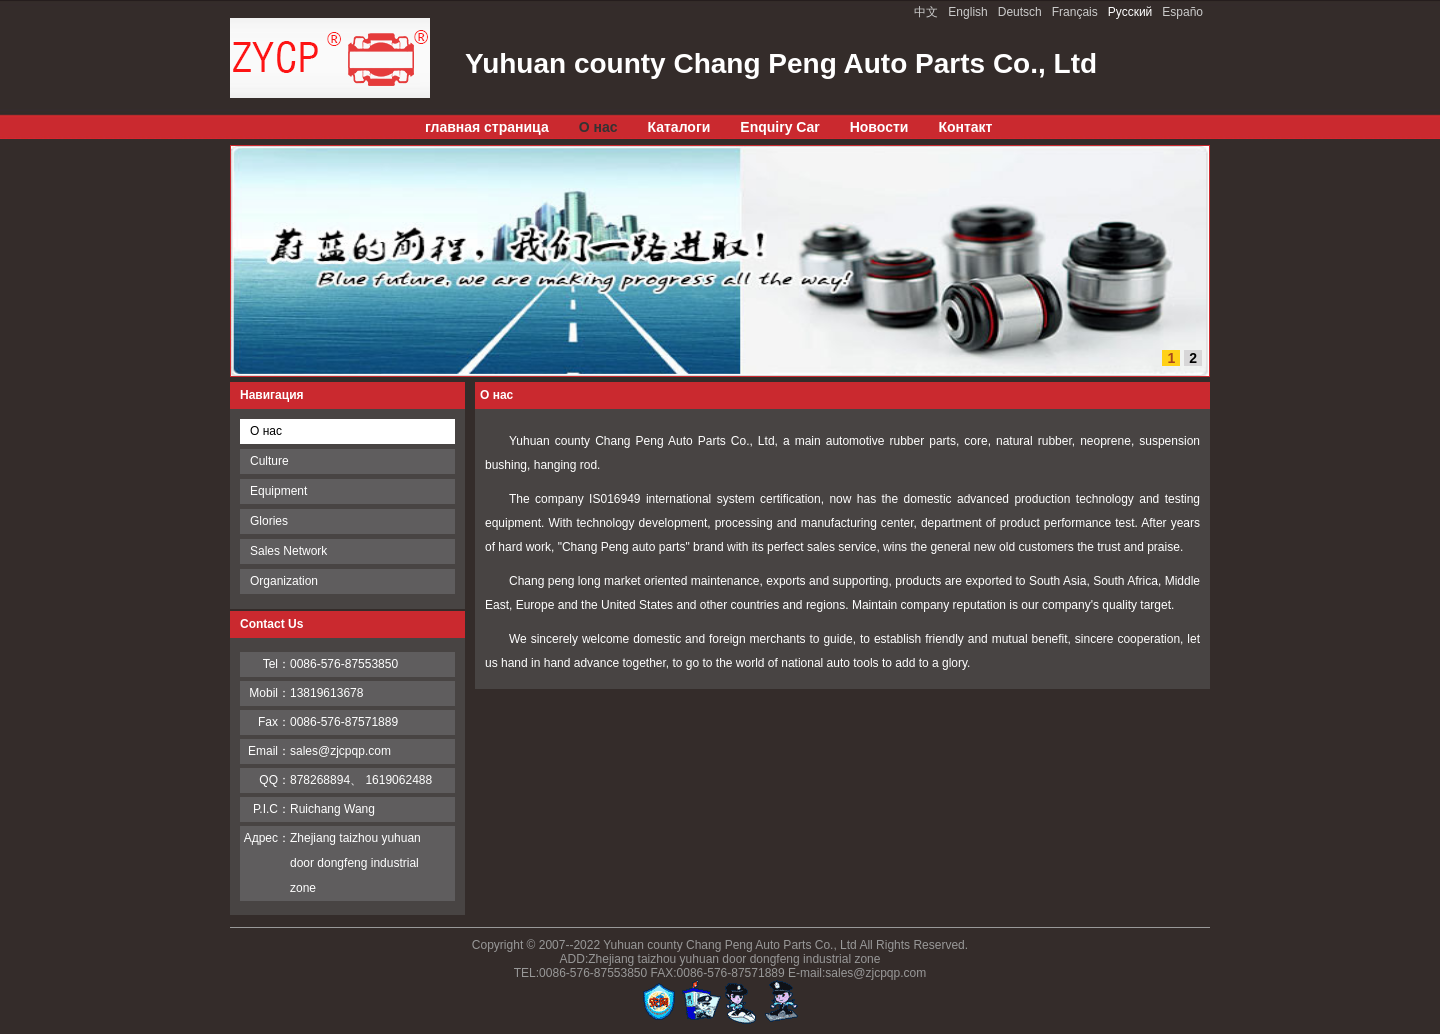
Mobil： (269, 693)
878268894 (320, 780)
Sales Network (288, 551)
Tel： (276, 664)
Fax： (274, 722)
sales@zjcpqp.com (340, 751)
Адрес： (267, 838)
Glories (269, 521)
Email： (269, 751)
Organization (284, 581)
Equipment (278, 491)
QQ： (274, 780)
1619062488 (398, 780)
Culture (269, 461)
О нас (266, 431)
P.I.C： (271, 809)
